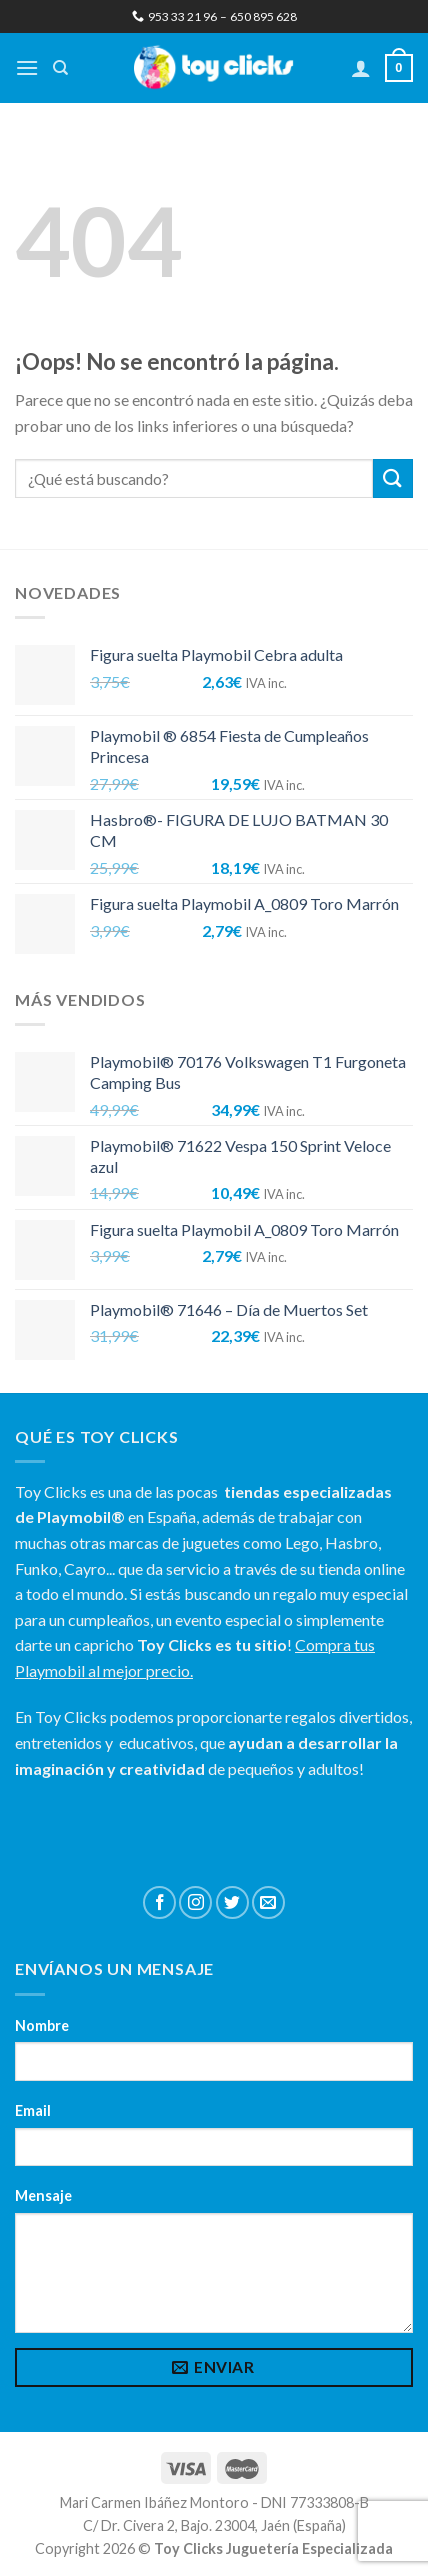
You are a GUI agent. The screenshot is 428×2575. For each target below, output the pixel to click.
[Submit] (393, 478)
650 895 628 (263, 16)
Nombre (42, 2025)
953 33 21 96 (174, 16)
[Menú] (27, 67)
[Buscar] (60, 68)
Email (33, 2110)
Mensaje (43, 2195)
